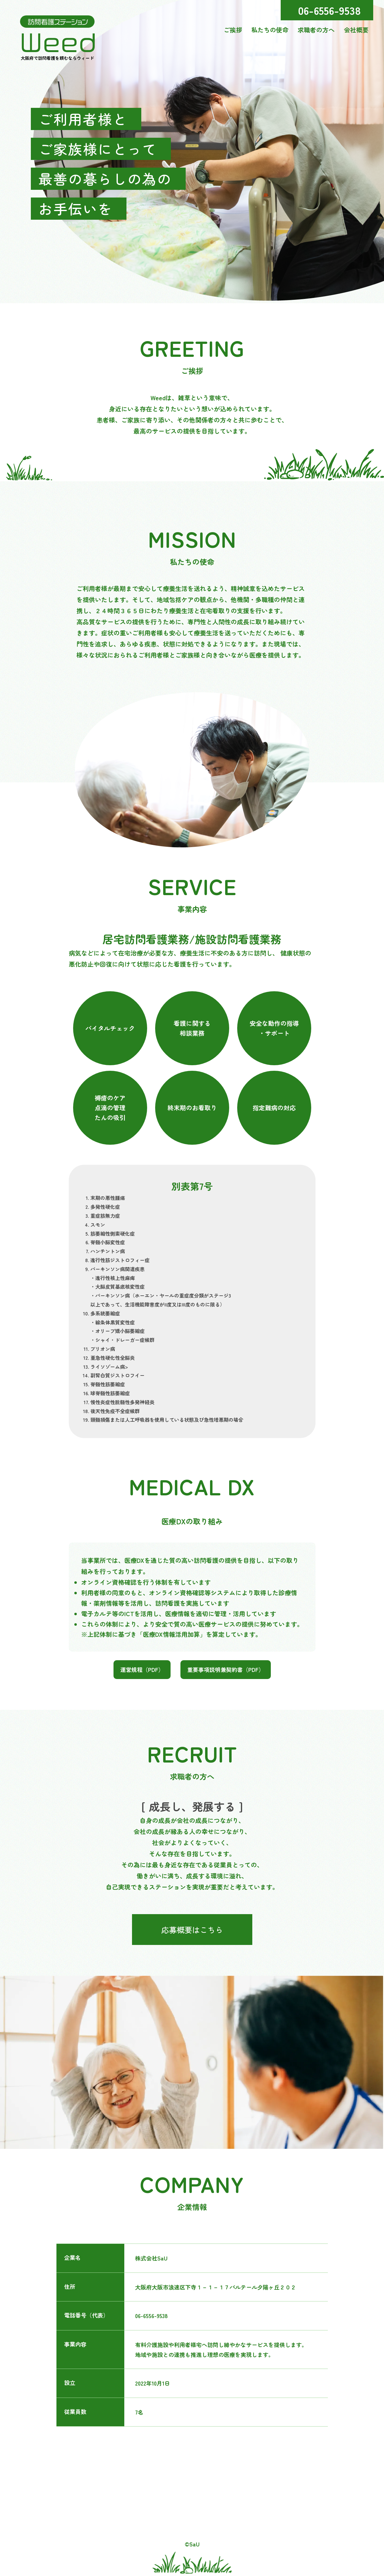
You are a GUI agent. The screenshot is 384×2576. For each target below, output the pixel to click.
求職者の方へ (316, 29)
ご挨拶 (233, 29)
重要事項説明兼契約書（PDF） (225, 1669)
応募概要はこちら (192, 1929)
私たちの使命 (269, 29)
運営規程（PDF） (142, 1669)
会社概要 (356, 29)
